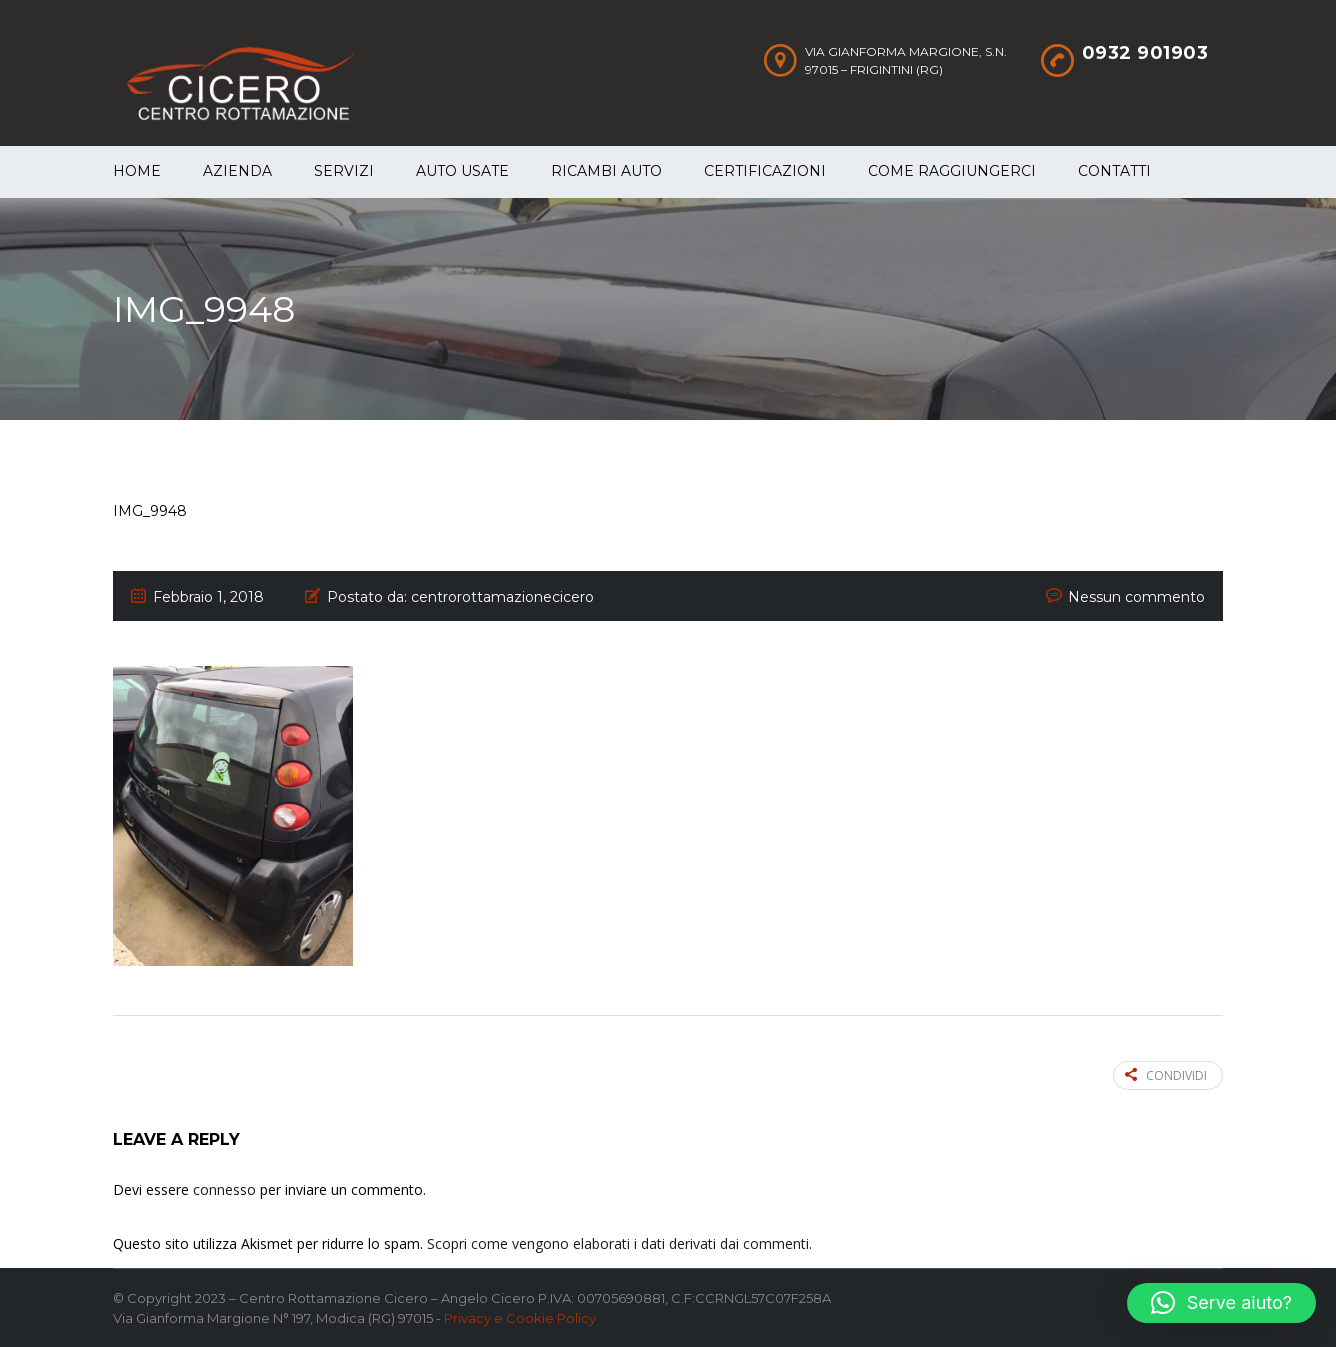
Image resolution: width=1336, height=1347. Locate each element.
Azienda (237, 171)
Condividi (1166, 1075)
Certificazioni (765, 171)
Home (137, 171)
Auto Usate (462, 171)
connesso (224, 1189)
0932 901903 (1145, 53)
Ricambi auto (606, 171)
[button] (1221, 1303)
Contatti (1114, 171)
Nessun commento (1136, 597)
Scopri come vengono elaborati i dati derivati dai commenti (618, 1243)
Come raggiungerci (952, 171)
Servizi (344, 171)
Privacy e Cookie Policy (520, 1318)
